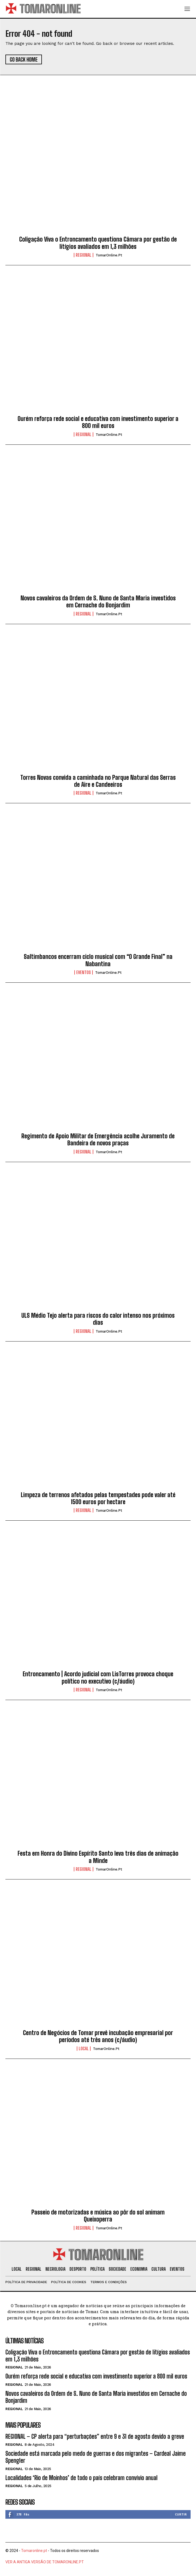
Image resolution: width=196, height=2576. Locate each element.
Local (84, 2048)
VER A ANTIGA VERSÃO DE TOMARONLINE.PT (44, 2562)
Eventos (83, 972)
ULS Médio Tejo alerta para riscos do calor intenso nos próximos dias (98, 1319)
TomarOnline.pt (109, 255)
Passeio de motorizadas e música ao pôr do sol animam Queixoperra (98, 2216)
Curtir (181, 2514)
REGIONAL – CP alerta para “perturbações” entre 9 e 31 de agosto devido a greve (94, 2436)
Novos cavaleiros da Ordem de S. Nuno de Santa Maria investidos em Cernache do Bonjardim (98, 601)
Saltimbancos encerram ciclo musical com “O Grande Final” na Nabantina (98, 960)
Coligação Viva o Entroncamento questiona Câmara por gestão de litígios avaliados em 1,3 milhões (98, 243)
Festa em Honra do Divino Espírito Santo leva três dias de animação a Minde (98, 1857)
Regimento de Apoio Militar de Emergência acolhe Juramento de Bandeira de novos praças (98, 1139)
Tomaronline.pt (34, 2550)
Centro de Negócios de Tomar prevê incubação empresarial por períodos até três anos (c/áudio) (98, 2036)
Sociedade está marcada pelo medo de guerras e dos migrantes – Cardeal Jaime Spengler (95, 2457)
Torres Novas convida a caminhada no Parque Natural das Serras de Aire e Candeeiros (98, 781)
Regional (83, 255)
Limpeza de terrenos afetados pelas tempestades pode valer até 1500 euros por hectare (98, 1498)
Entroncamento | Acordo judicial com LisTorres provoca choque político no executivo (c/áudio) (98, 1677)
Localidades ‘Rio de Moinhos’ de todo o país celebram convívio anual (81, 2477)
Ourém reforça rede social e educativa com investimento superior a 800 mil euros (98, 422)
